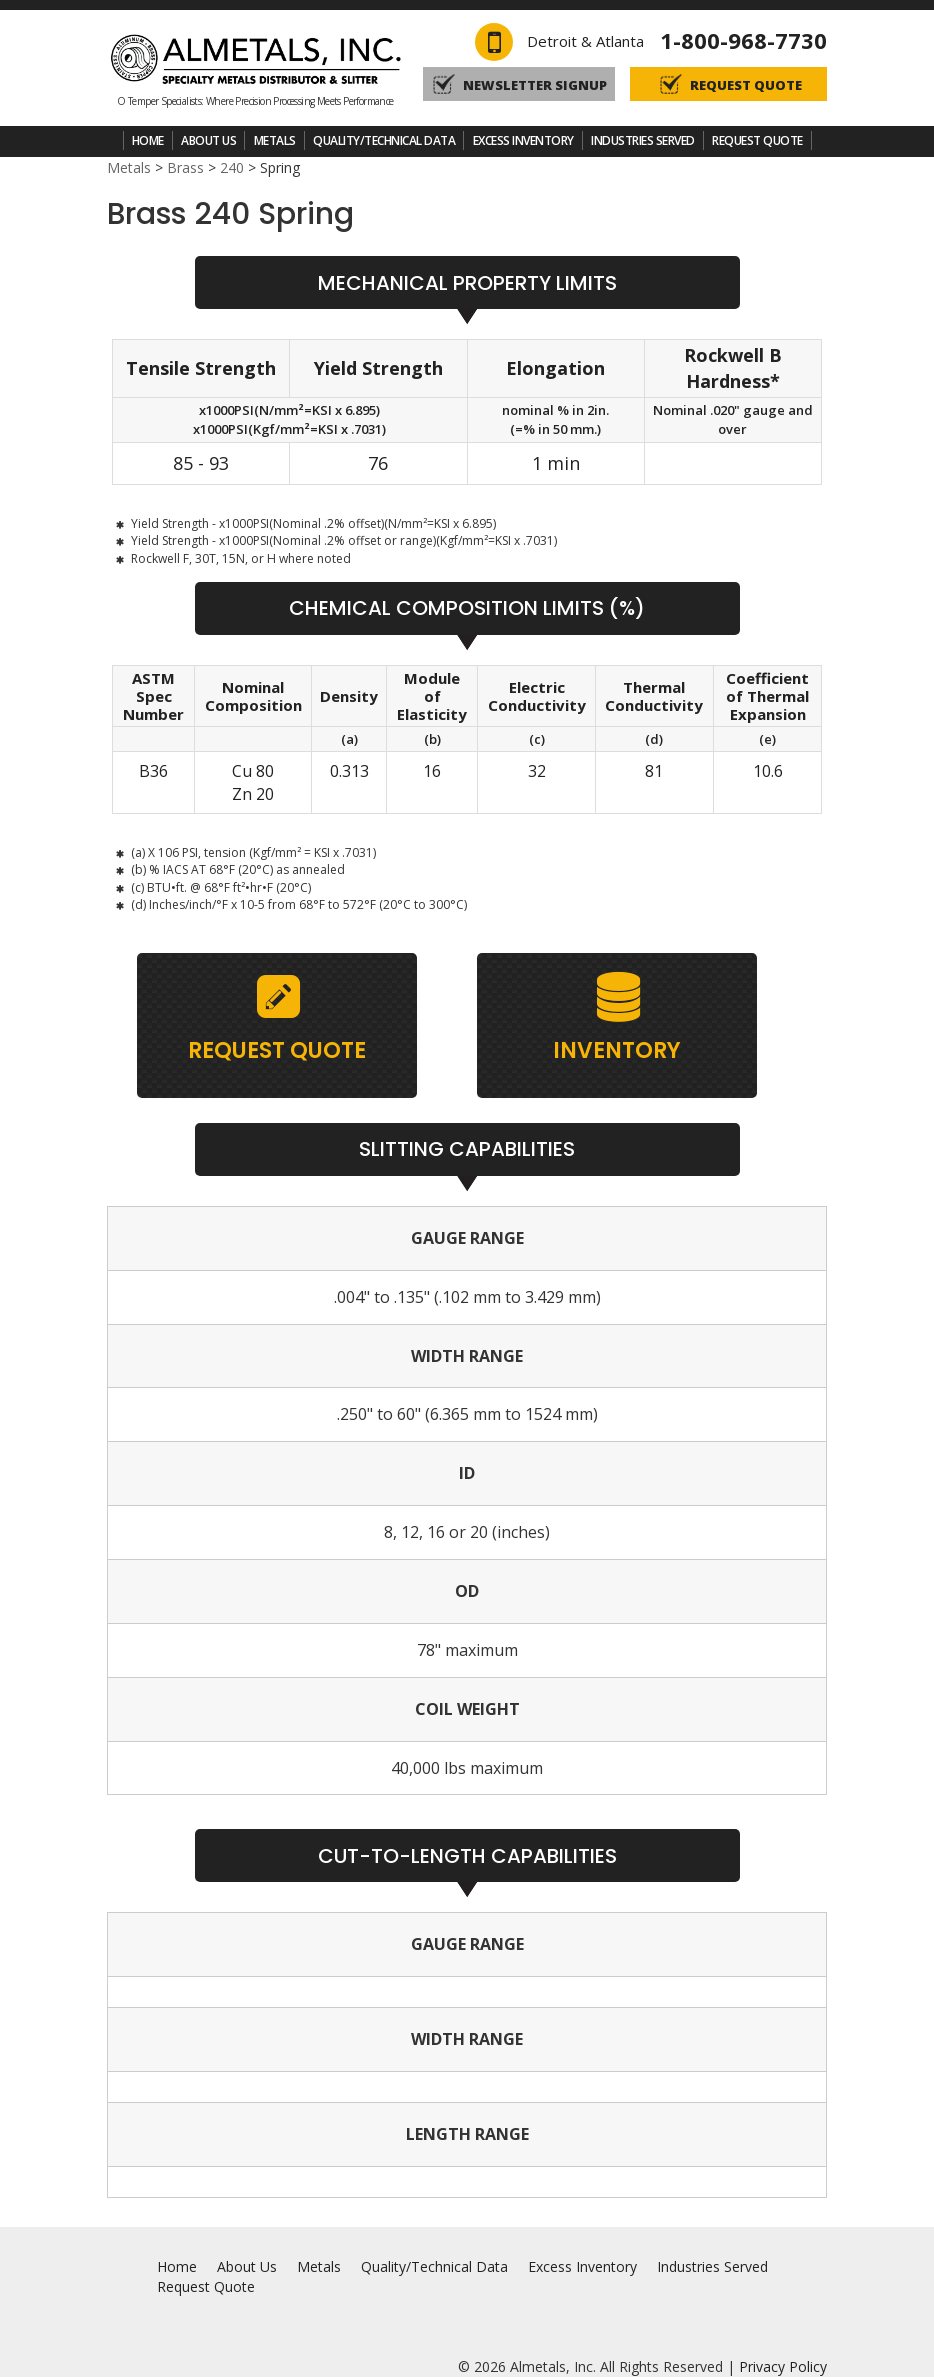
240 (232, 167)
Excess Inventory (523, 140)
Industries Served (643, 140)
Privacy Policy (783, 2366)
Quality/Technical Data (384, 140)
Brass (185, 167)
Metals (275, 140)
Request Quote (757, 140)
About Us (208, 140)
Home (148, 140)
